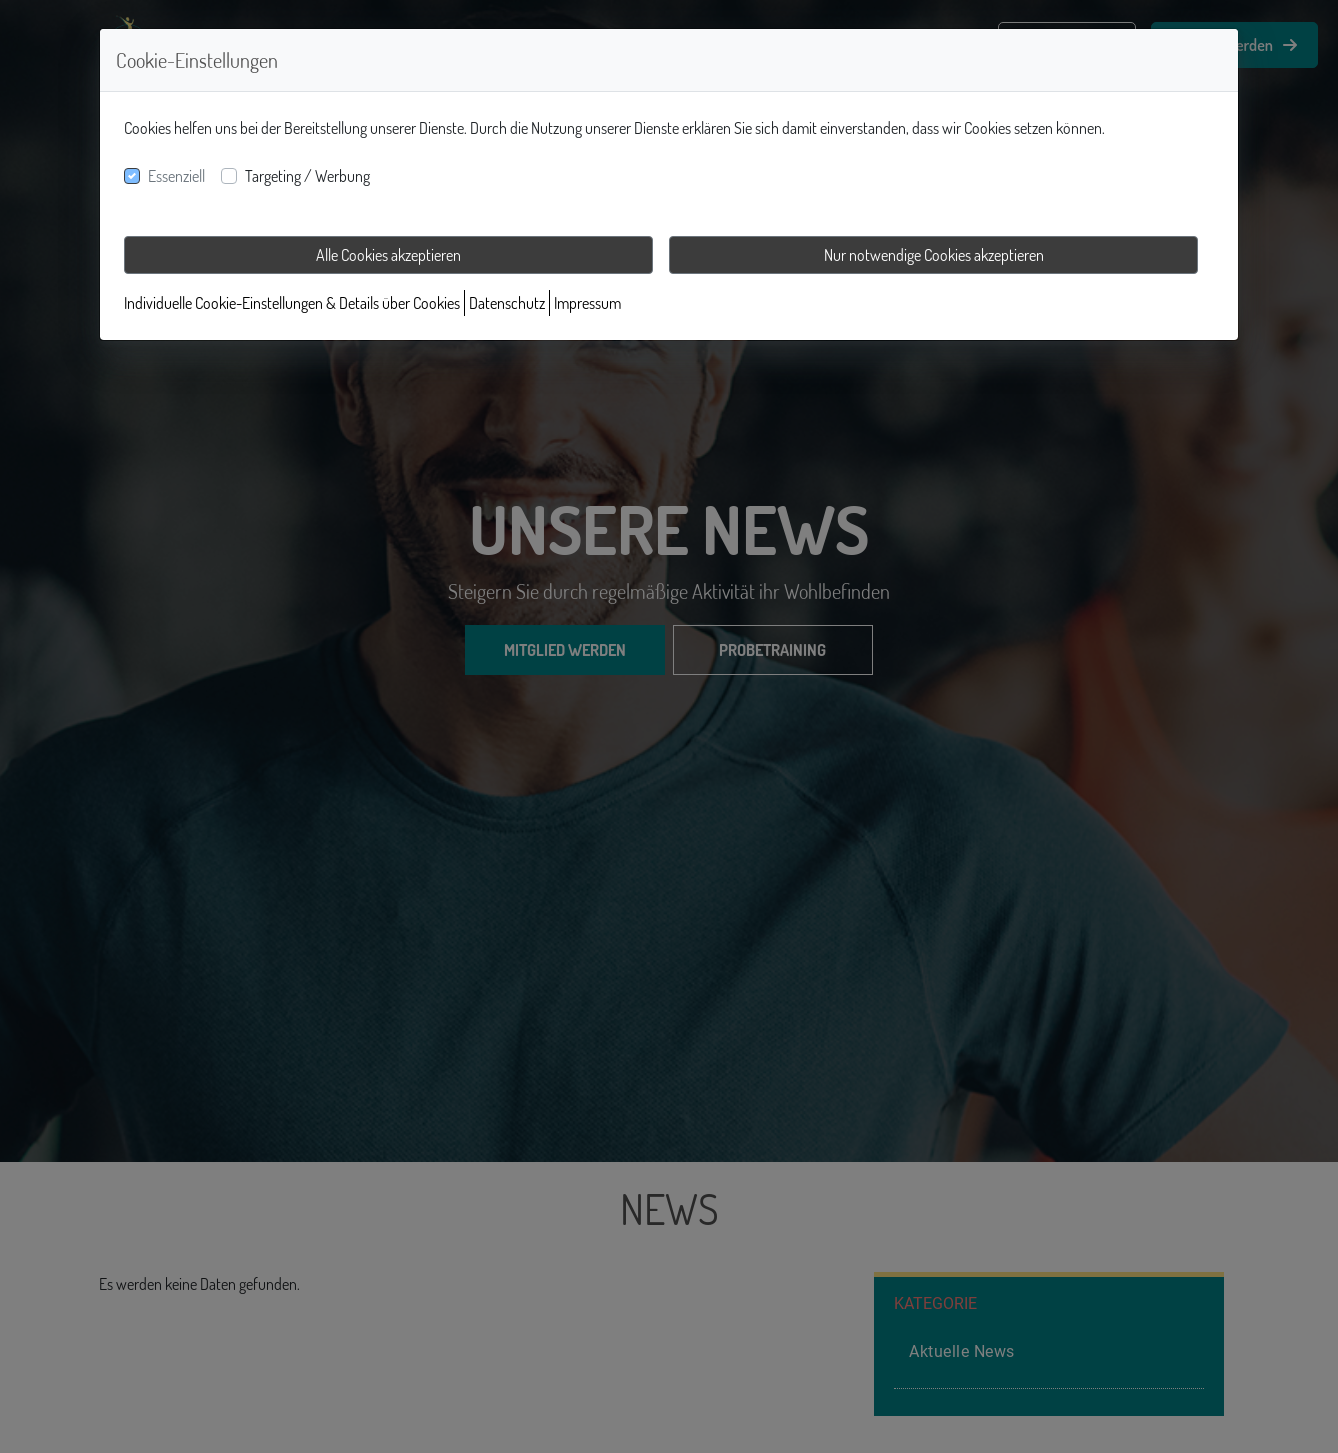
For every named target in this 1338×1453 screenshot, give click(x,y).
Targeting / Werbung (307, 176)
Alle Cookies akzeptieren (388, 255)
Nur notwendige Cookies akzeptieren (934, 255)
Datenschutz (507, 303)
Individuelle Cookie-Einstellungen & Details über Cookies (292, 303)
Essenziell (176, 176)
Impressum (587, 303)
